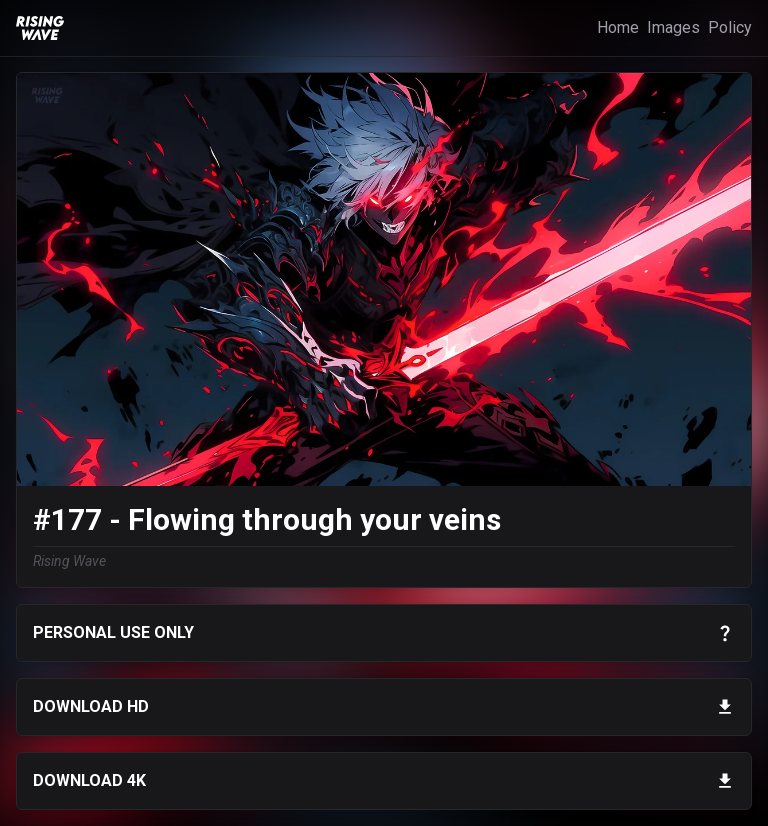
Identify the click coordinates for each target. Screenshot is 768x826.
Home (618, 27)
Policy (730, 27)
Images (673, 27)
